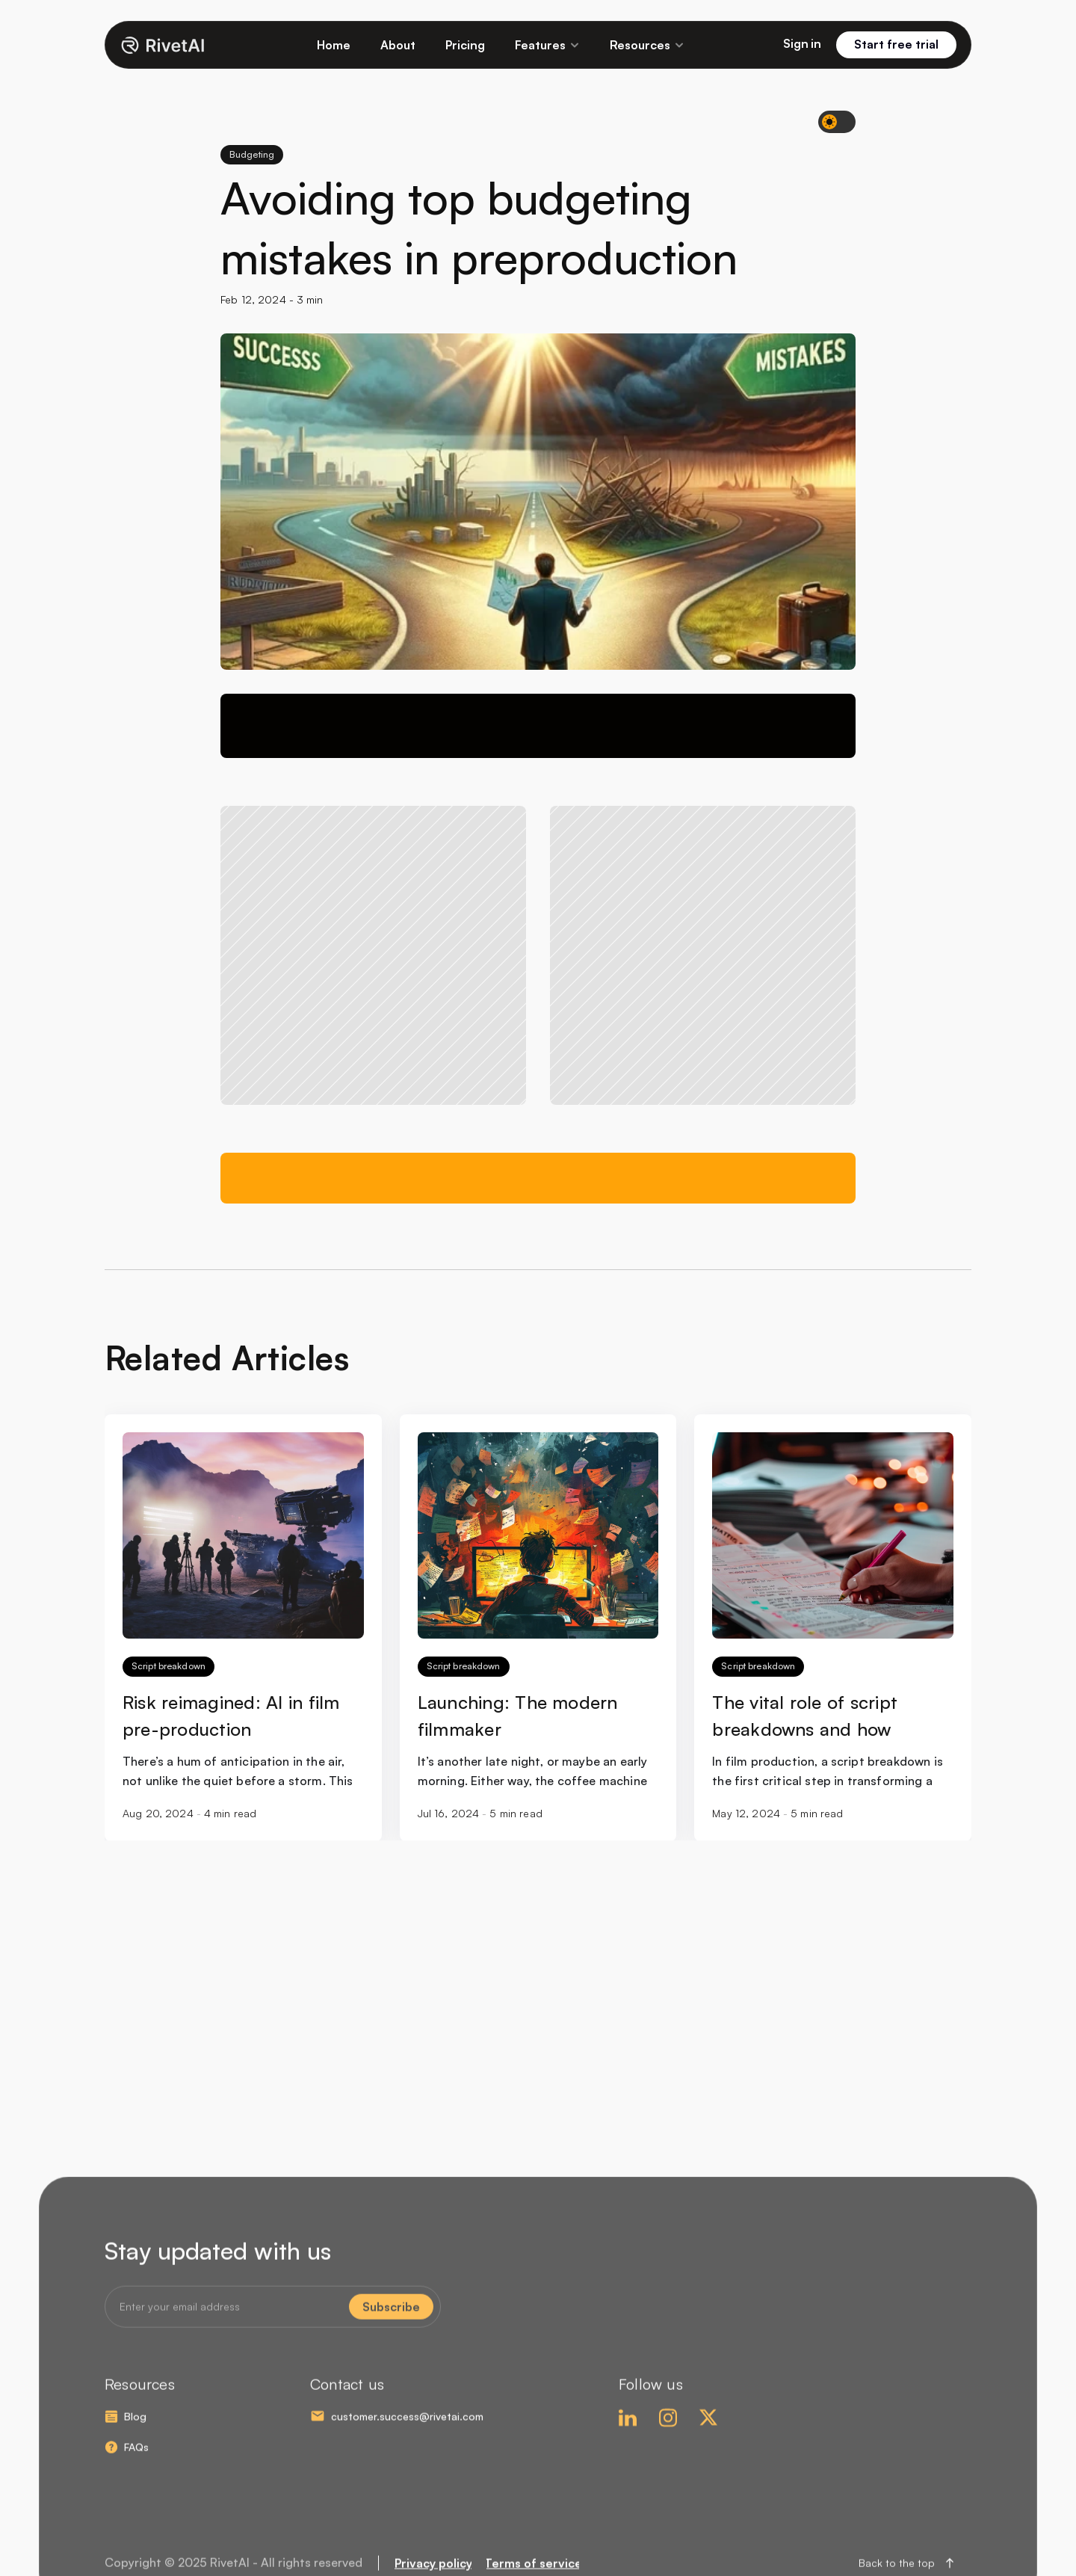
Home (333, 44)
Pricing (465, 44)
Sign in (802, 43)
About (397, 44)
